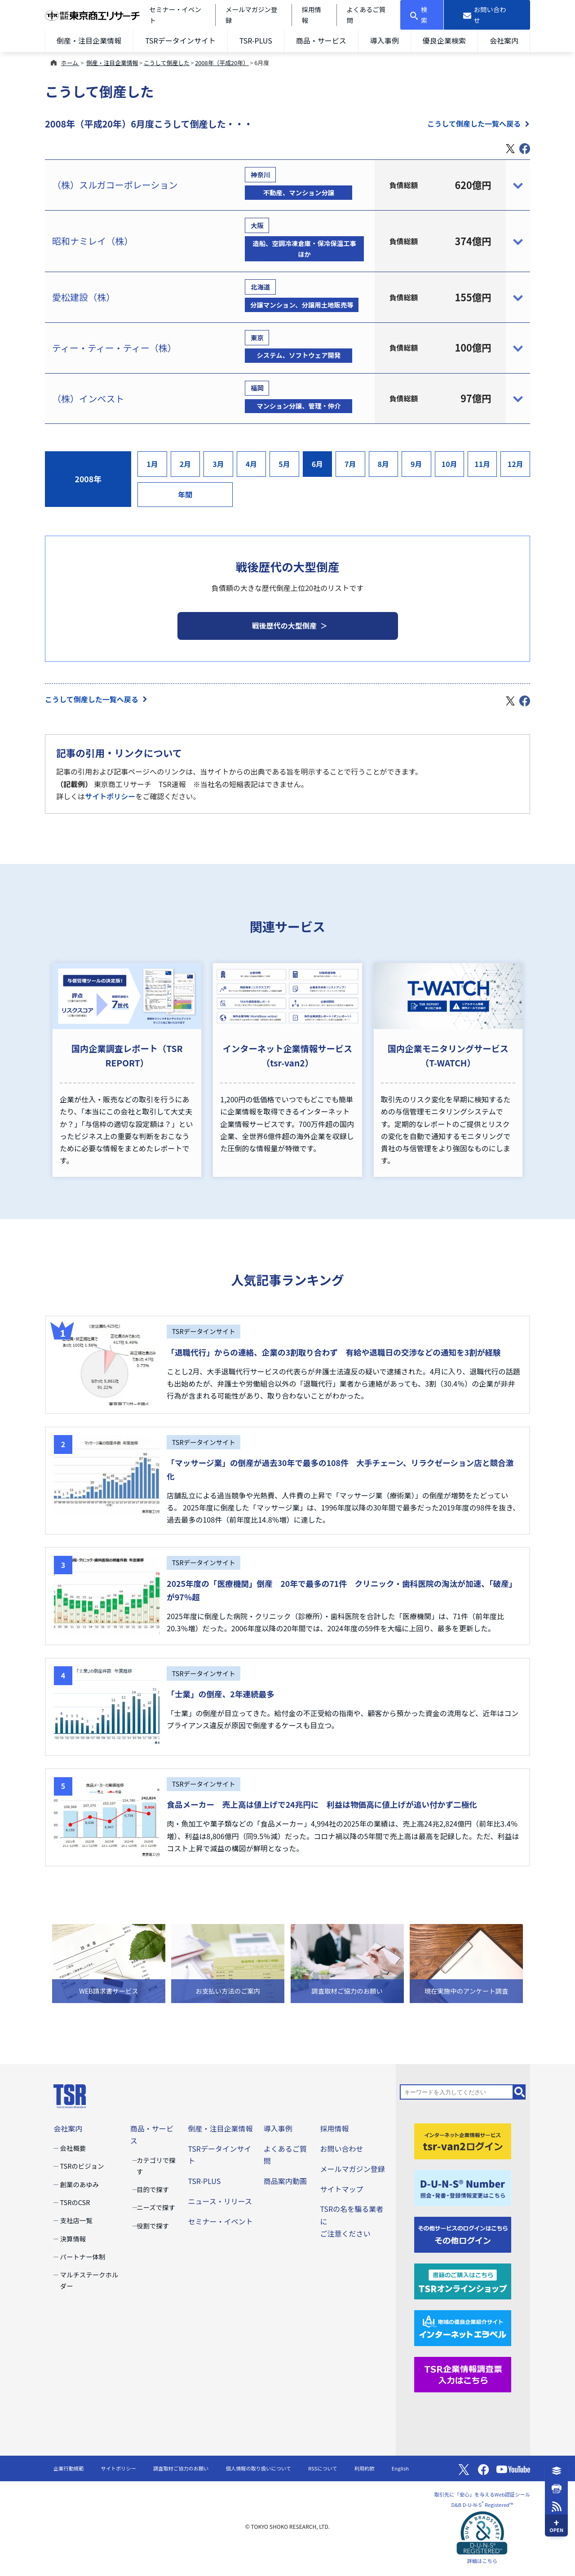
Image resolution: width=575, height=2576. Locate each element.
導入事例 (384, 40)
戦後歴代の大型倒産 (284, 625)
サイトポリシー (110, 796)
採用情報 (334, 2128)
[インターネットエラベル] (462, 2326)
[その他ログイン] (462, 2233)
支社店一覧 (76, 2220)
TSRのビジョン (82, 2166)
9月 (416, 463)
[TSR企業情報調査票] (462, 2373)
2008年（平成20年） (222, 62)
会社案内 (504, 40)
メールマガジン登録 (352, 2168)
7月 (350, 463)
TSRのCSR (75, 2202)
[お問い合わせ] (487, 15)
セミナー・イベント (220, 2221)
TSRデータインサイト (180, 40)
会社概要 (73, 2148)
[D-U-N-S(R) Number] (462, 2186)
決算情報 (73, 2238)
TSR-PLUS (255, 40)
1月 (152, 463)
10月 (449, 463)
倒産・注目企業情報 (89, 40)
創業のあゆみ (79, 2184)
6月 (317, 463)
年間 (185, 494)
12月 (515, 463)
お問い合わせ (341, 2148)
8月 (383, 463)
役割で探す (153, 2225)
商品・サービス (321, 40)
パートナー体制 (83, 2256)
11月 (482, 463)
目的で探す (153, 2189)
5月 (284, 463)
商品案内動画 (285, 2180)
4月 (251, 463)
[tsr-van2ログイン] (462, 2140)
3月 (218, 463)
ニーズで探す (156, 2207)
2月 (185, 463)
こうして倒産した (167, 62)
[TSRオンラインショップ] (462, 2280)
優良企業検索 (444, 40)
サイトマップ (341, 2189)
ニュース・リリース (220, 2201)
